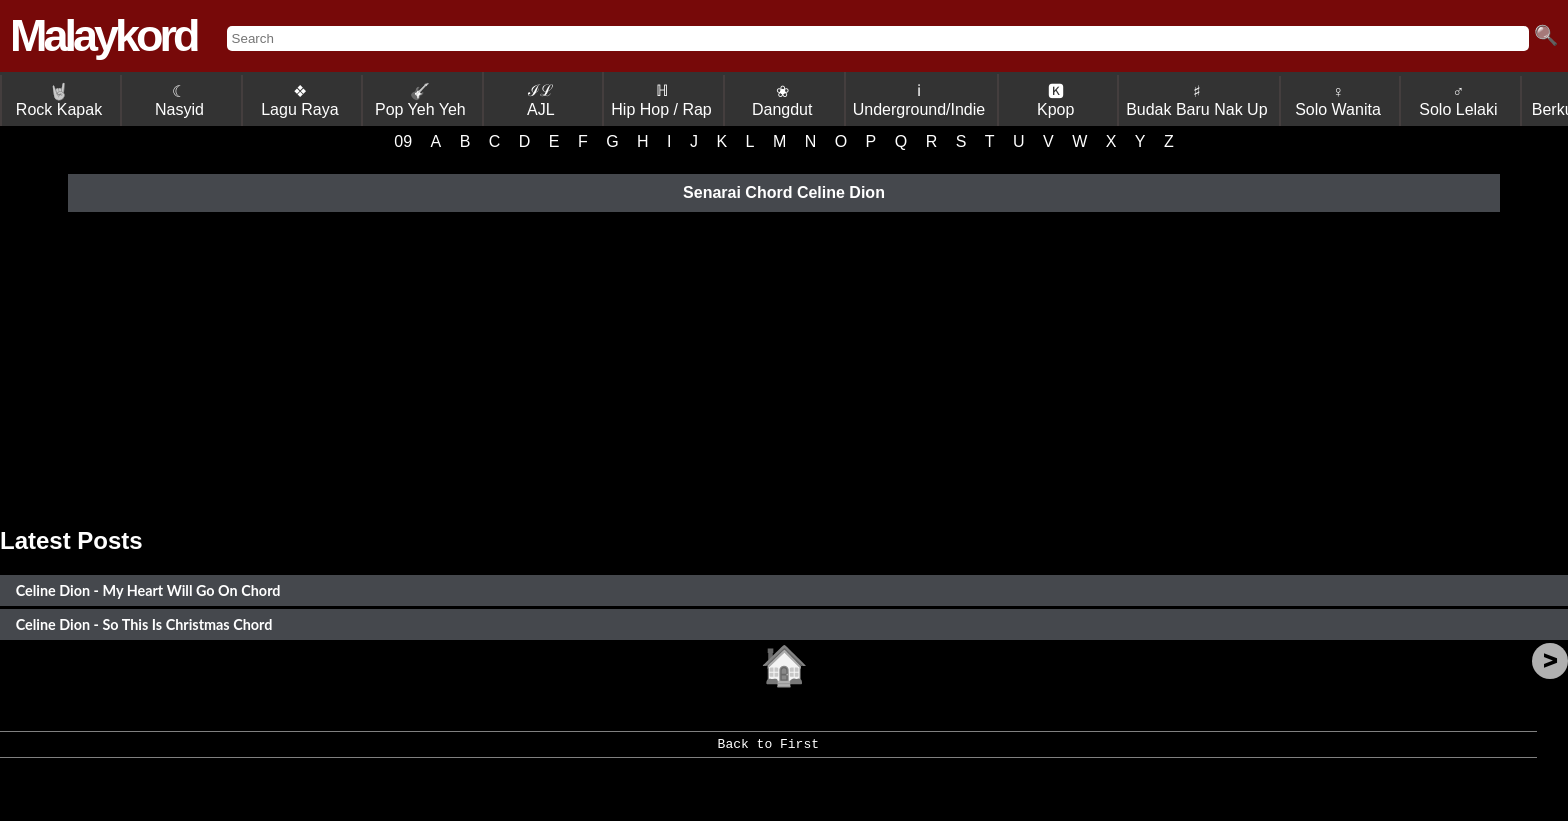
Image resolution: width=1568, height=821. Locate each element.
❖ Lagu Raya (299, 100)
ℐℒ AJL (541, 100)
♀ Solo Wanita (1338, 100)
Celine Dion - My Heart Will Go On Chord (148, 590)
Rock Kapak (59, 100)
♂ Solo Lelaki (1458, 100)
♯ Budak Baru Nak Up (1196, 100)
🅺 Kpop (1055, 100)
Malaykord (103, 35)
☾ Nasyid (179, 100)
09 (403, 141)
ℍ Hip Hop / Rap (661, 100)
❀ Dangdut (782, 100)
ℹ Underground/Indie (919, 100)
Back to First (768, 751)
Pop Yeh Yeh (420, 100)
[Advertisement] (784, 367)
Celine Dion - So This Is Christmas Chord (144, 624)
